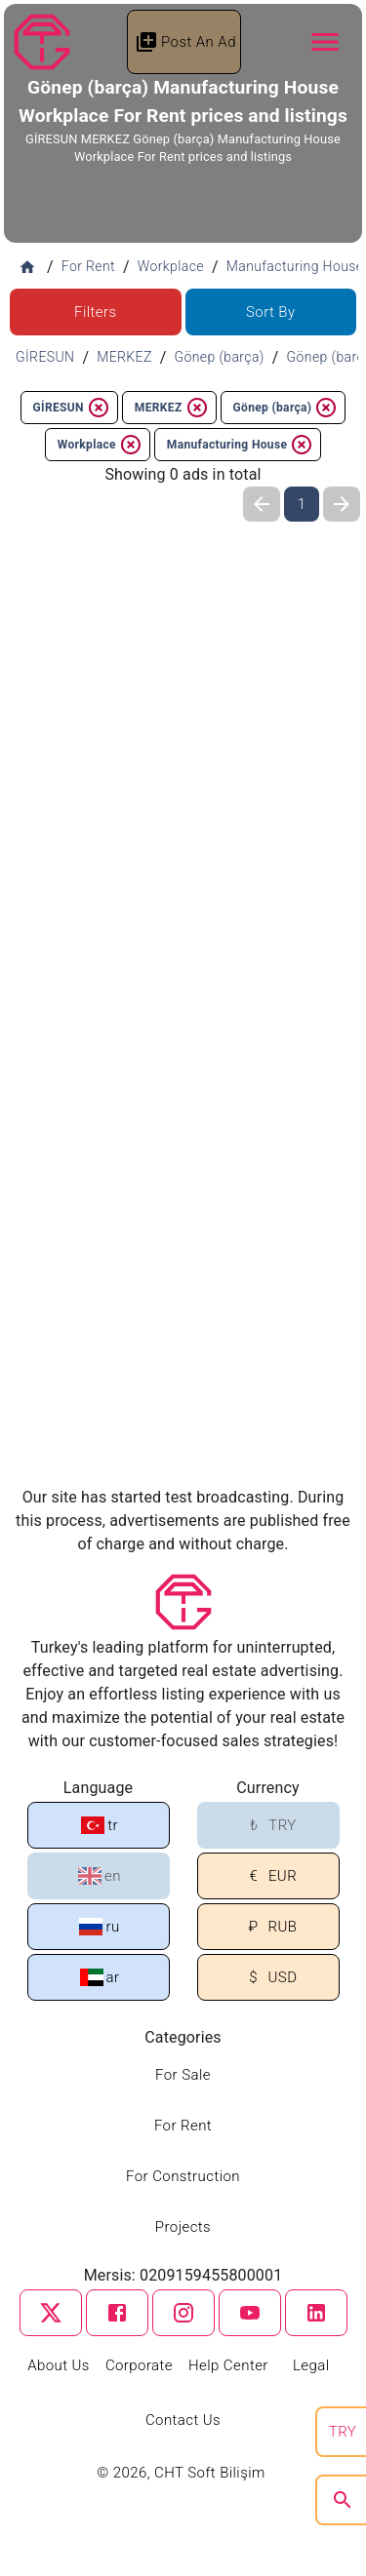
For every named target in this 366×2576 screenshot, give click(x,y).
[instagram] (183, 2312)
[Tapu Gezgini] (42, 42)
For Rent (183, 2125)
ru (99, 1926)
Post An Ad (185, 42)
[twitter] (51, 2312)
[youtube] (250, 2312)
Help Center (228, 2365)
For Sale (183, 2075)
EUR (269, 1876)
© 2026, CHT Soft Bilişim (183, 2472)
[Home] (27, 267)
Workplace (100, 444)
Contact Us (183, 2420)
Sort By (271, 312)
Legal (311, 2365)
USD (270, 1978)
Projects (183, 2227)
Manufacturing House (240, 444)
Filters (95, 312)
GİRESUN (71, 407)
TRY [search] (342, 2431)
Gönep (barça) (286, 407)
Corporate (139, 2365)
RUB (270, 1927)
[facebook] (117, 2312)
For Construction (183, 2176)
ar (100, 1977)
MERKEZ (172, 407)
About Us (58, 2365)
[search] (342, 2500)
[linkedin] (316, 2312)
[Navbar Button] (325, 42)
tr (99, 1825)
